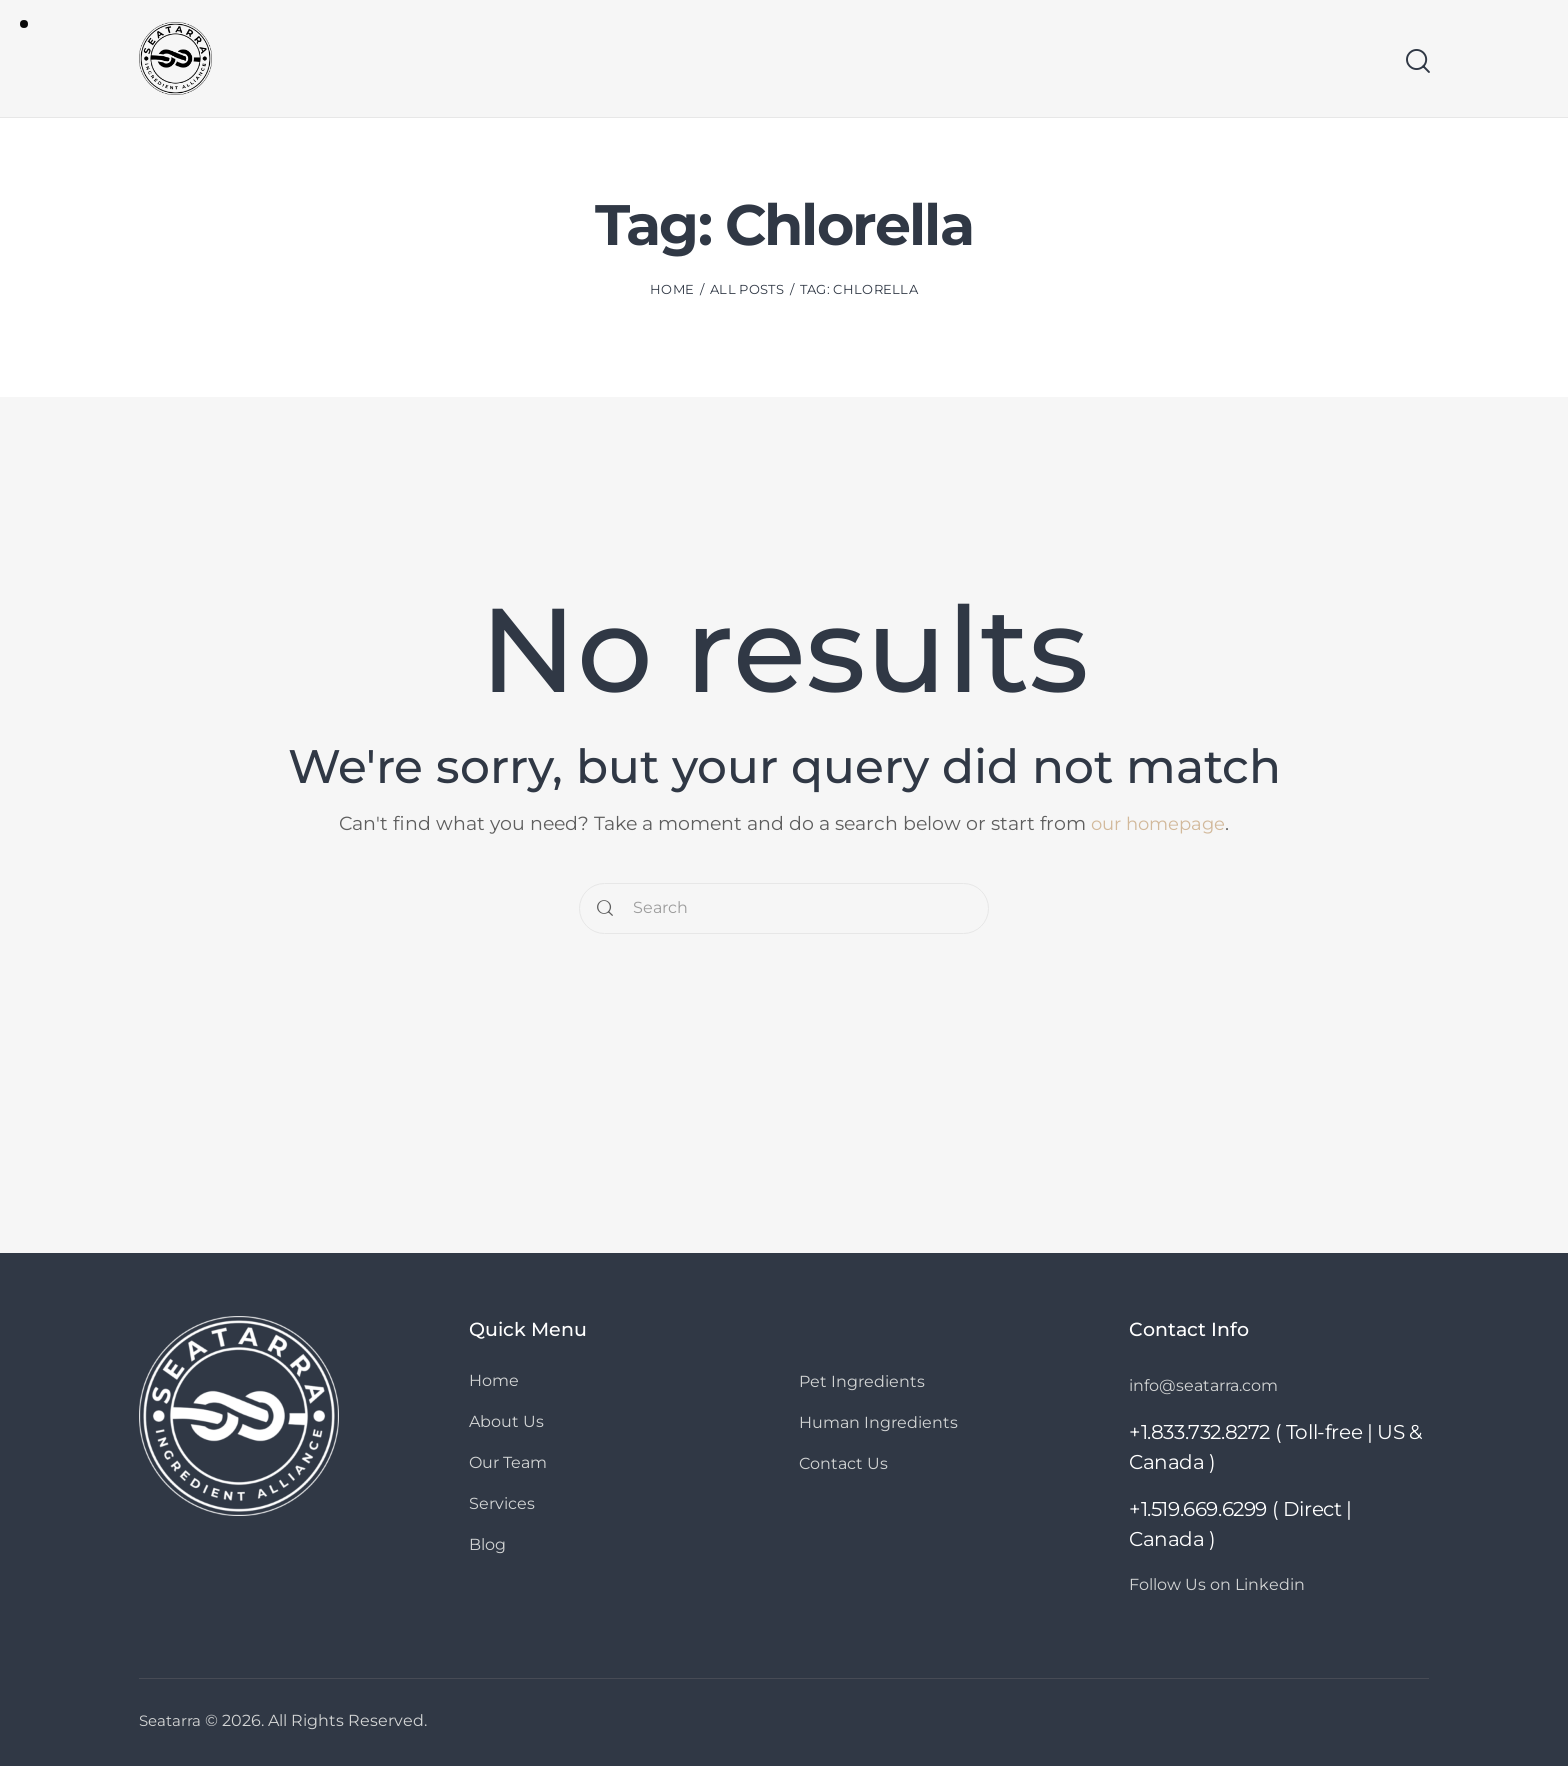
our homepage (1158, 823)
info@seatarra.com (1210, 1385)
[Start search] (1416, 63)
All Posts (747, 293)
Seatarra (171, 1720)
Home (672, 293)
